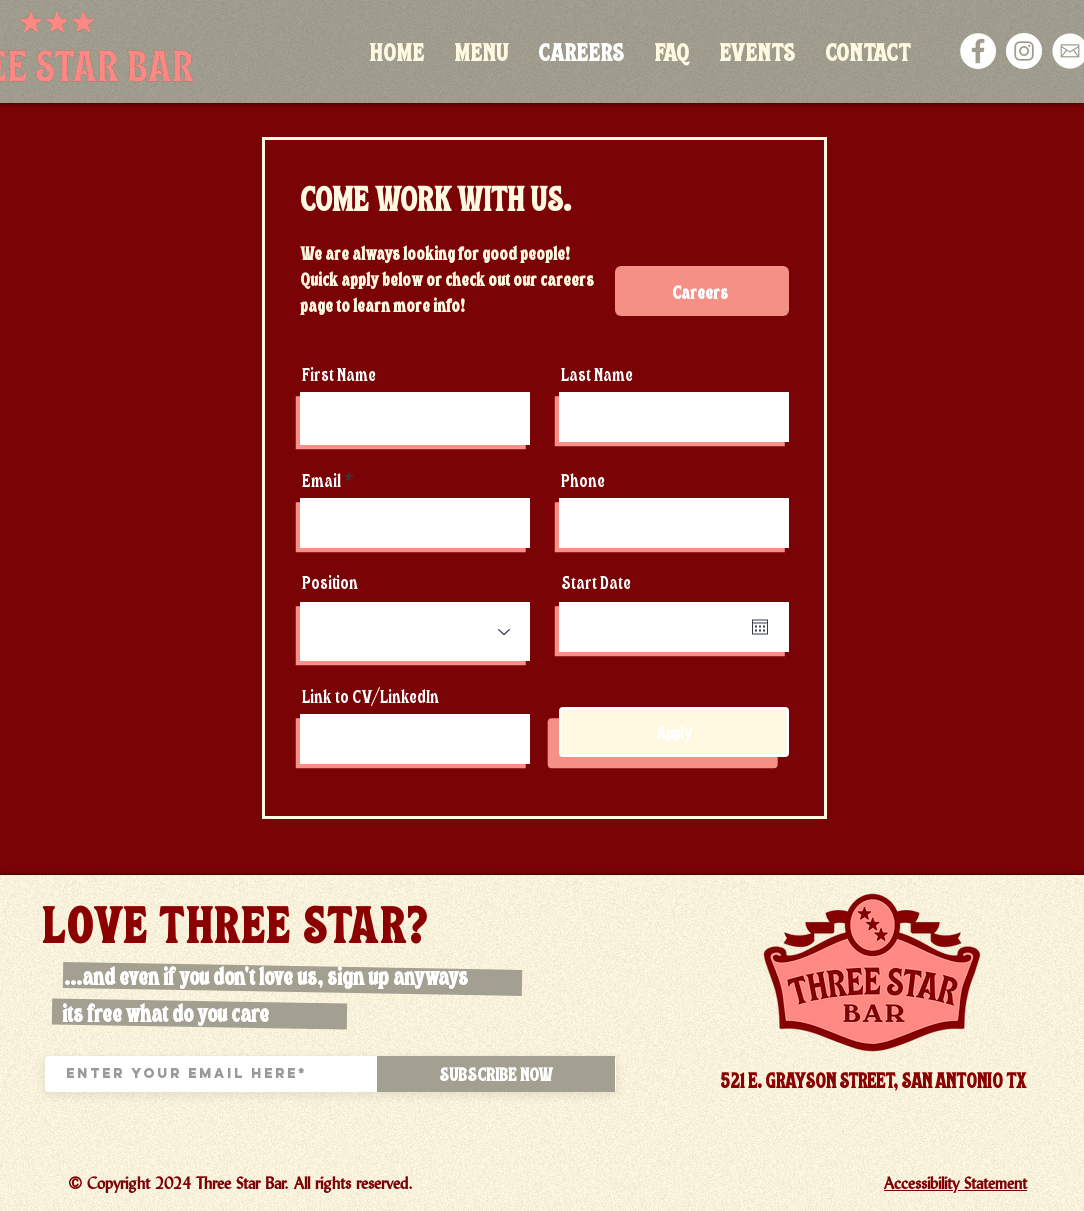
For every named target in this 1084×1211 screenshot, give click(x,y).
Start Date (596, 581)
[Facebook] (978, 51)
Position (330, 581)
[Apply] (674, 732)
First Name (339, 373)
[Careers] (702, 291)
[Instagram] (1024, 51)
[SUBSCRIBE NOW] (496, 1074)
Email (321, 479)
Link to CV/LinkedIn (370, 695)
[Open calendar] (760, 627)
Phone (583, 479)
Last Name (597, 373)
